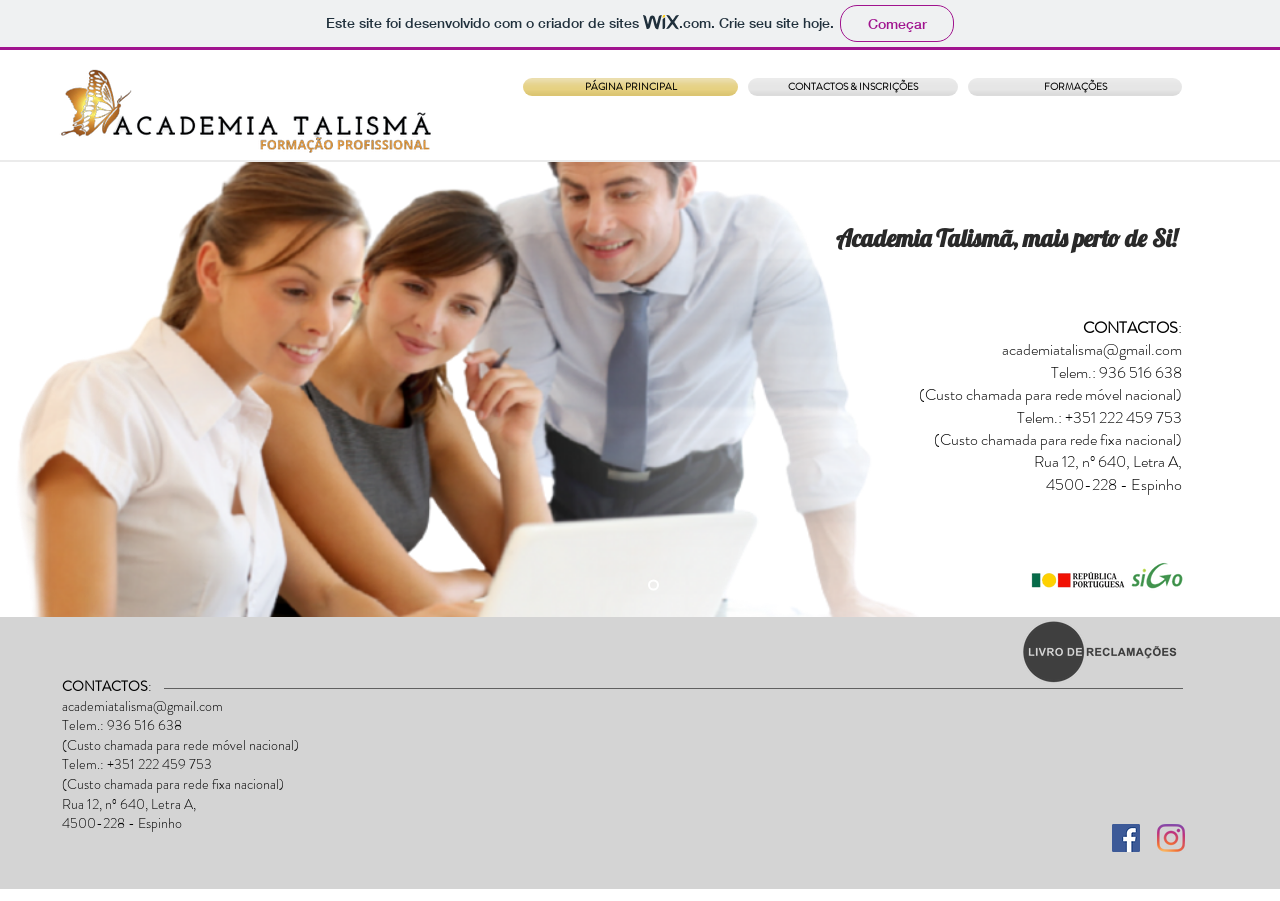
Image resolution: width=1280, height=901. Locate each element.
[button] (1072, 87)
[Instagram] (1171, 838)
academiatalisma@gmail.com (1092, 349)
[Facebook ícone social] (1126, 838)
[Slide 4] (653, 585)
